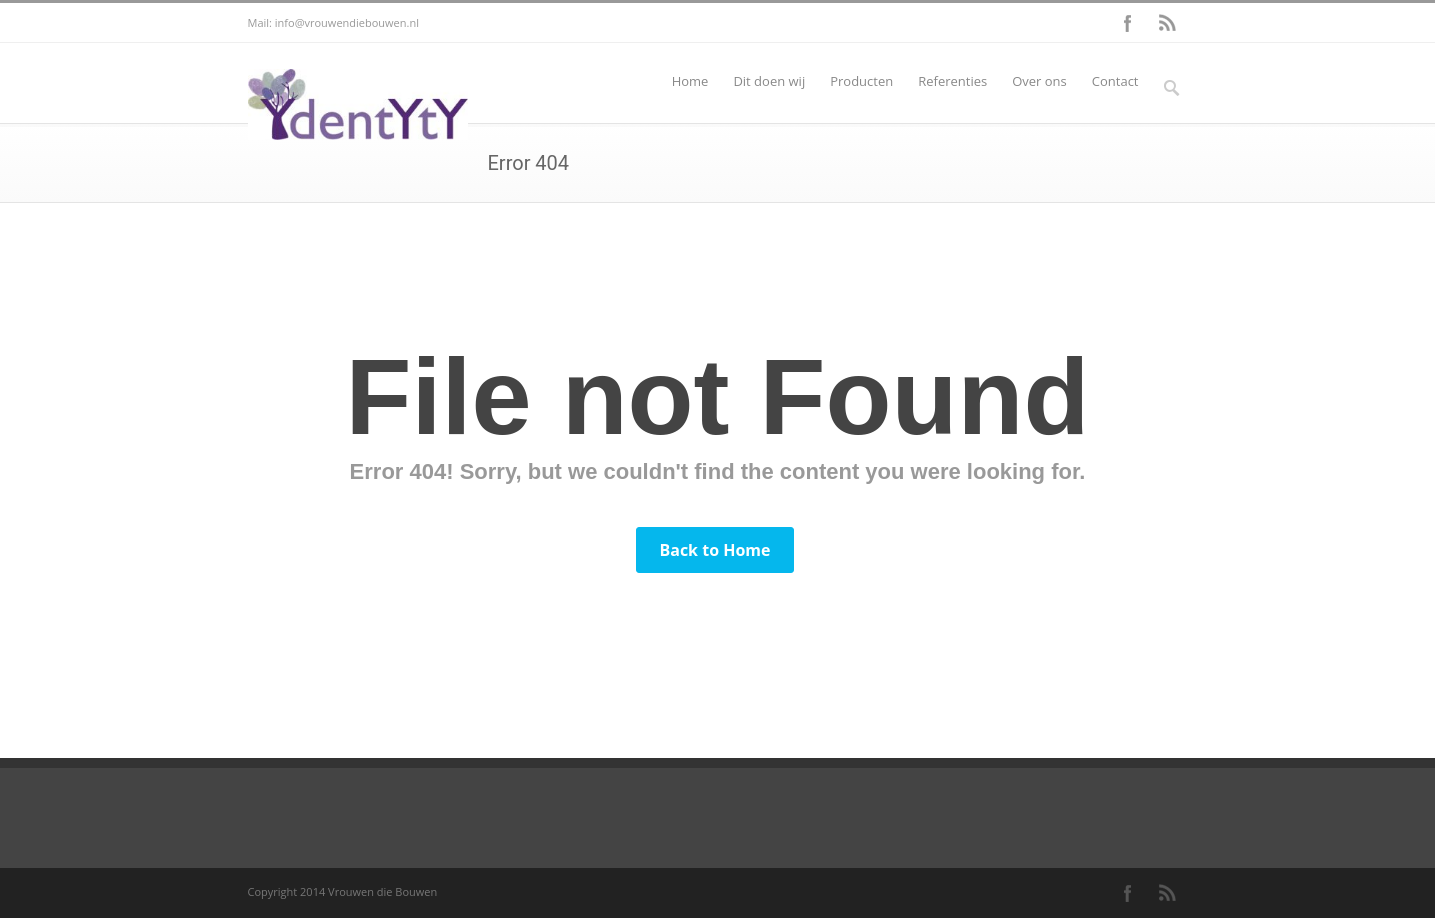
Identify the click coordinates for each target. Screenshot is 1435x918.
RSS (1168, 23)
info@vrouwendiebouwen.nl (347, 22)
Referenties (952, 81)
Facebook (1128, 23)
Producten (861, 81)
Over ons (1039, 81)
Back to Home (714, 550)
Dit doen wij (769, 81)
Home (690, 81)
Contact (1115, 81)
